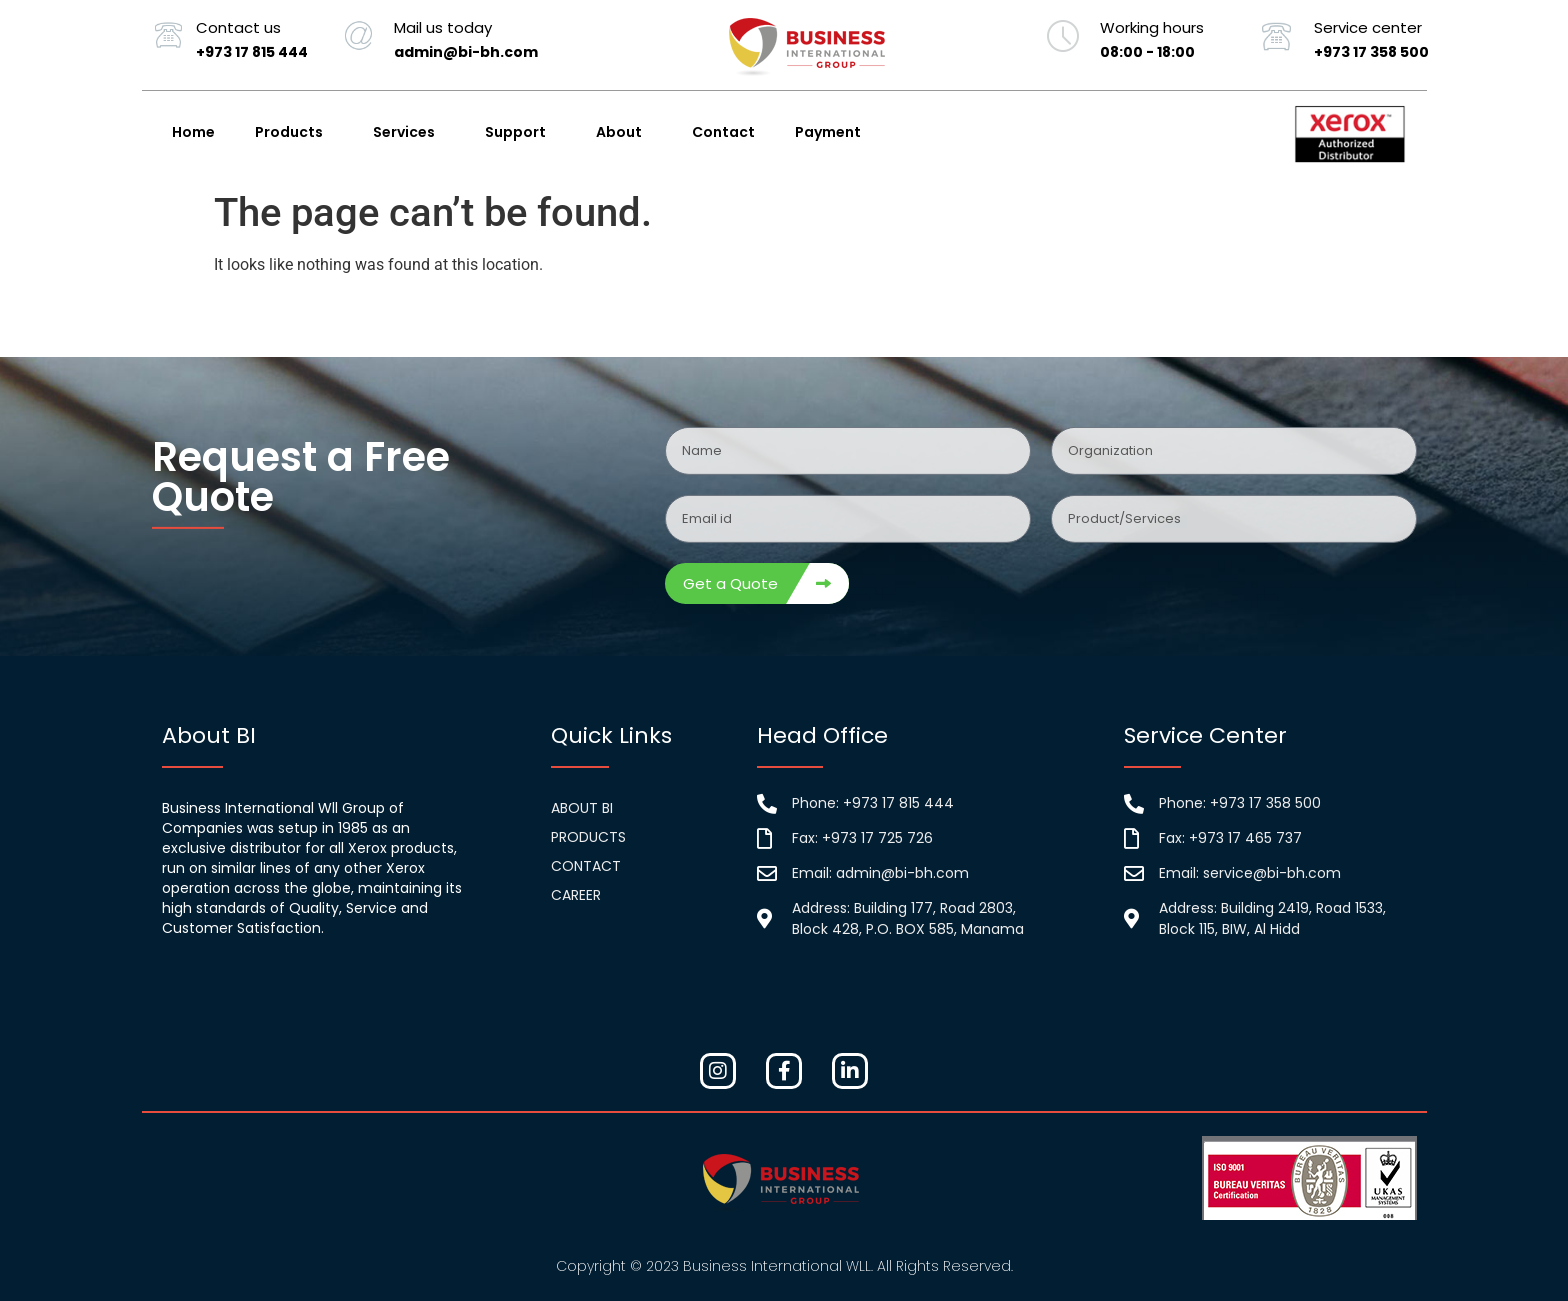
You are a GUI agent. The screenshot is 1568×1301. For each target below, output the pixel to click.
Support (520, 132)
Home (193, 132)
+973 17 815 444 (252, 52)
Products (294, 132)
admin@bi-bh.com (466, 52)
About (624, 132)
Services (409, 132)
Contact (723, 132)
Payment (828, 132)
